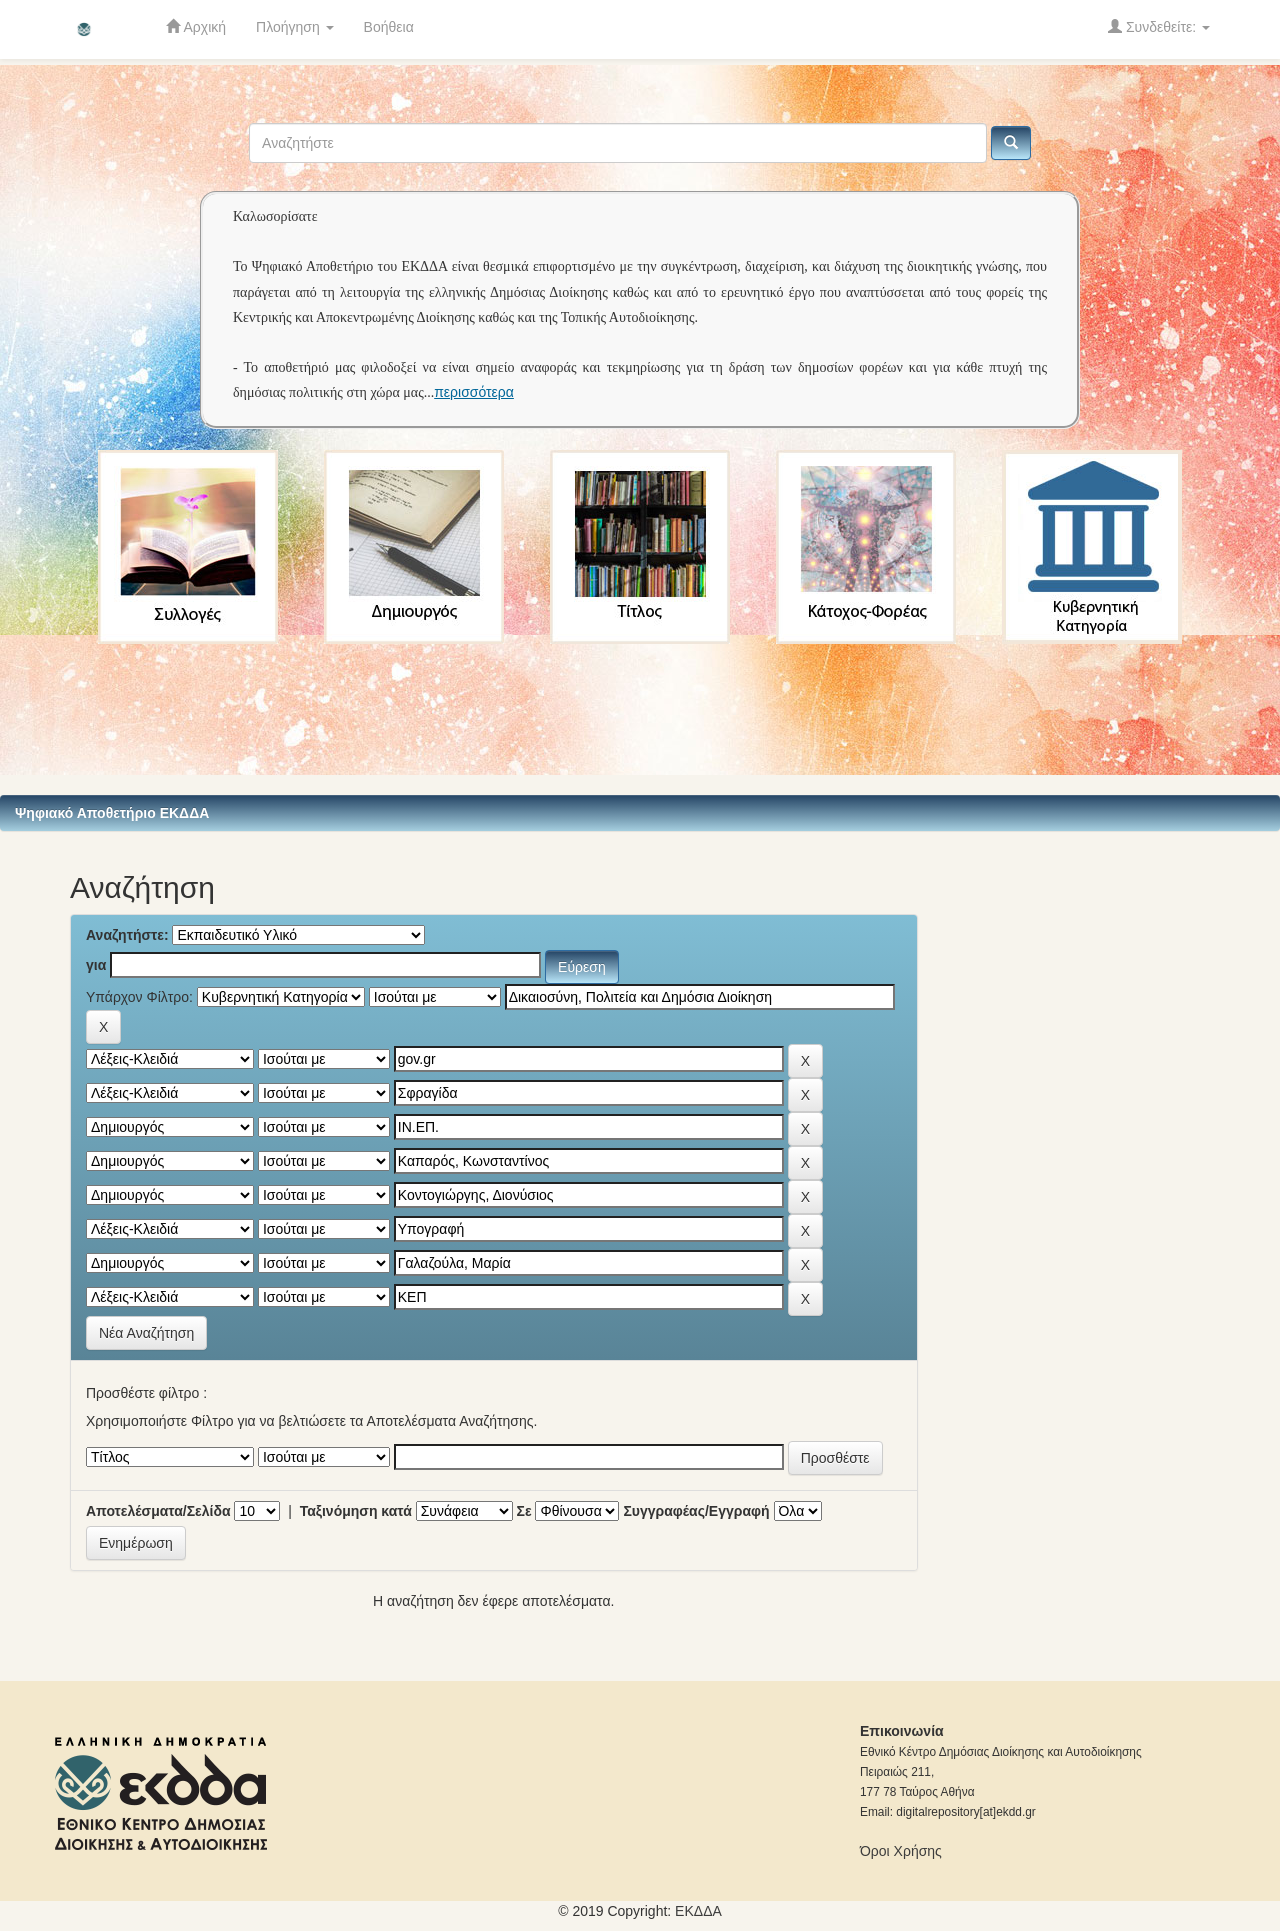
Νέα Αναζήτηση (146, 1333)
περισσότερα (474, 392)
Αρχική (196, 26)
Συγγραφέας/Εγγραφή (696, 1511)
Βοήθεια (389, 27)
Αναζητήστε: (127, 935)
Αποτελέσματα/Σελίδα (158, 1511)
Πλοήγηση (295, 27)
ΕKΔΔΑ (698, 1911)
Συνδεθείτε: (1159, 26)
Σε (524, 1511)
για (96, 965)
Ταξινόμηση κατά (356, 1511)
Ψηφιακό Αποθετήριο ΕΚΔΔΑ (112, 813)
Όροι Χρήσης (901, 1851)
